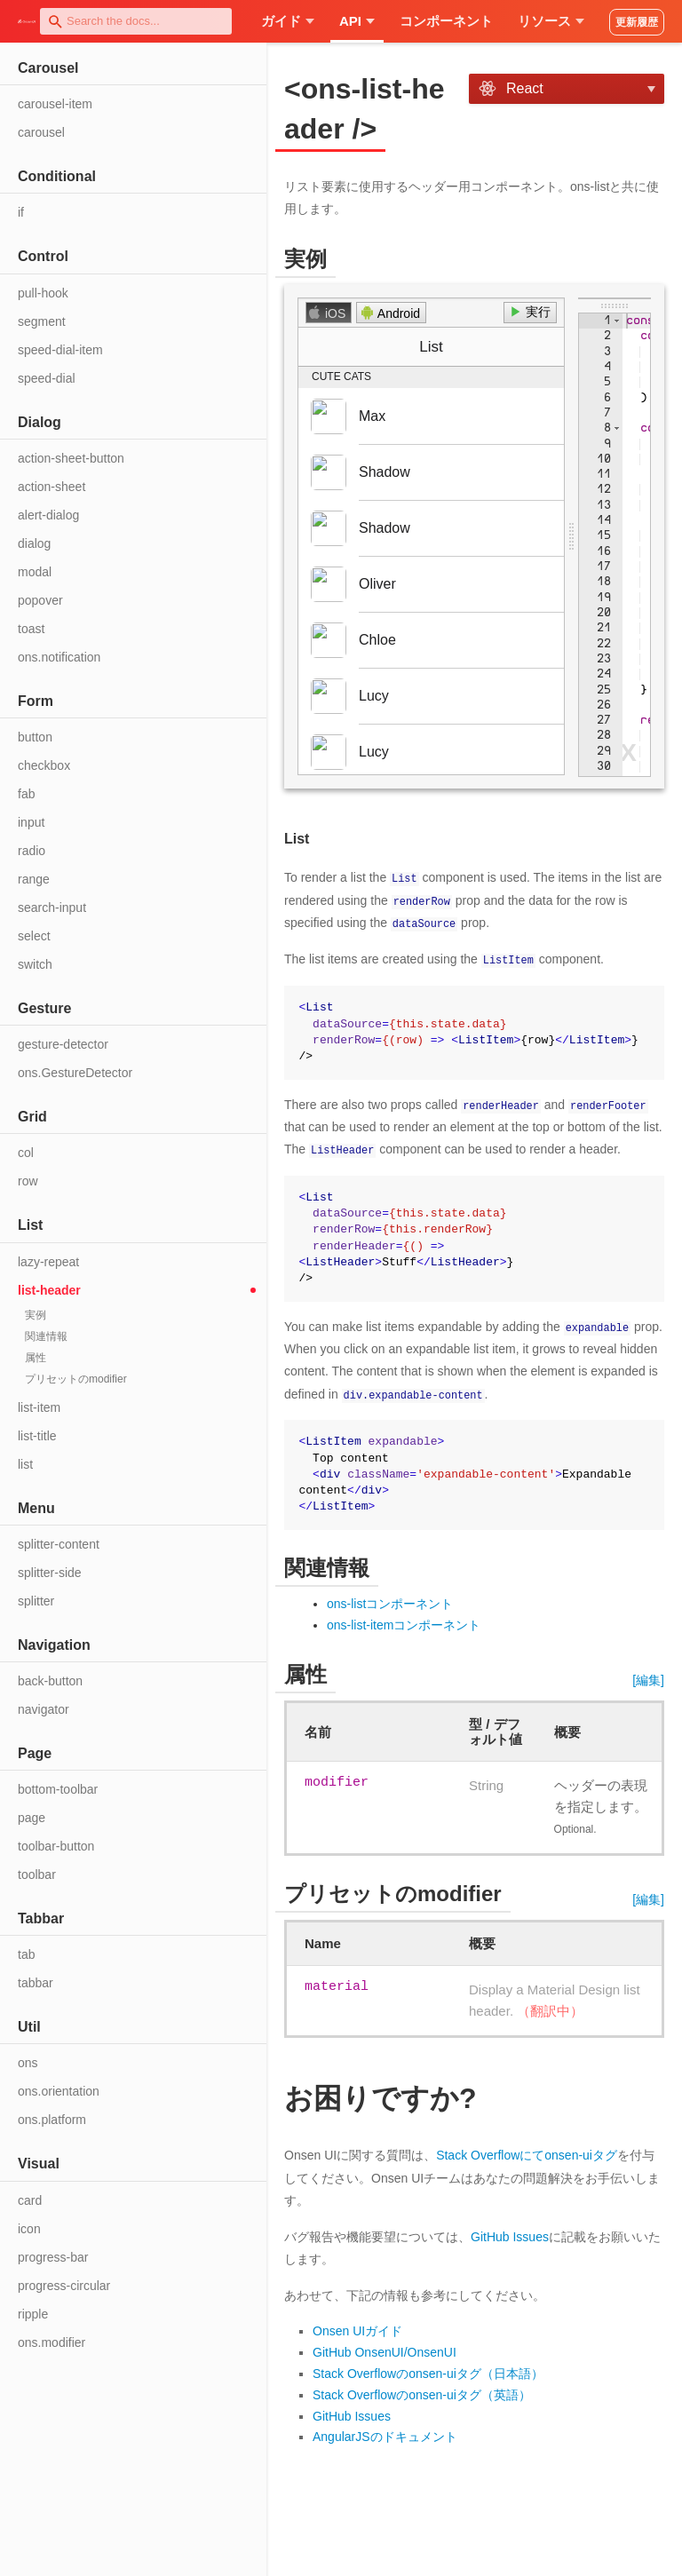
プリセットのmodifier (76, 1379)
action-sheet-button (71, 458)
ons (28, 2063)
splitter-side (50, 1572)
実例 (35, 1315)
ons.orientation (58, 2091)
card (30, 2200)
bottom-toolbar (58, 1789)
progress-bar (53, 2257)
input (31, 822)
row (28, 1181)
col (26, 1152)
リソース (551, 20)
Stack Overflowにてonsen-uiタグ (526, 2153)
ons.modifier (51, 2342)
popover (40, 600)
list (25, 1464)
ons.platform (52, 2119)
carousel (41, 132)
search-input (52, 907)
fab (26, 794)
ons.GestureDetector (75, 1073)
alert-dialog (48, 515)
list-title (37, 1436)
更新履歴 (636, 22)
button (35, 737)
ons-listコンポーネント (390, 1602)
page (31, 1818)
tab (26, 1954)
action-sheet (51, 487)
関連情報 (46, 1336)
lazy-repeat (48, 1262)
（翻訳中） (550, 2009)
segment (42, 321)
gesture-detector (63, 1044)
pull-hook (43, 293)
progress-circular (64, 2286)
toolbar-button (56, 1846)
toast (31, 629)
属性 (35, 1357)
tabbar (35, 1983)
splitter (36, 1601)
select (34, 936)
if (21, 212)
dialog (34, 543)
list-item (39, 1407)
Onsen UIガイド (357, 2330)
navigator (43, 1709)
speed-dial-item (60, 350)
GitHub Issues (510, 2235)
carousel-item (55, 104)
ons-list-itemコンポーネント (403, 1623)
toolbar (37, 1874)
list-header (49, 1290)
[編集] (648, 1678)
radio (31, 851)
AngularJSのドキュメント (385, 2436)
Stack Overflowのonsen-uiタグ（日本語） (428, 2372)
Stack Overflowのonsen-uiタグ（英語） (422, 2393)
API (357, 20)
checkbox (44, 765)
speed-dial (46, 378)
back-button (50, 1681)
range (34, 879)
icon (29, 2229)
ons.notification (59, 657)
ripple (33, 2314)
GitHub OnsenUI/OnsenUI (384, 2350)
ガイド (287, 20)
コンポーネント (446, 20)
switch (35, 964)
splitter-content (58, 1544)
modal (35, 572)
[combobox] (136, 21)
